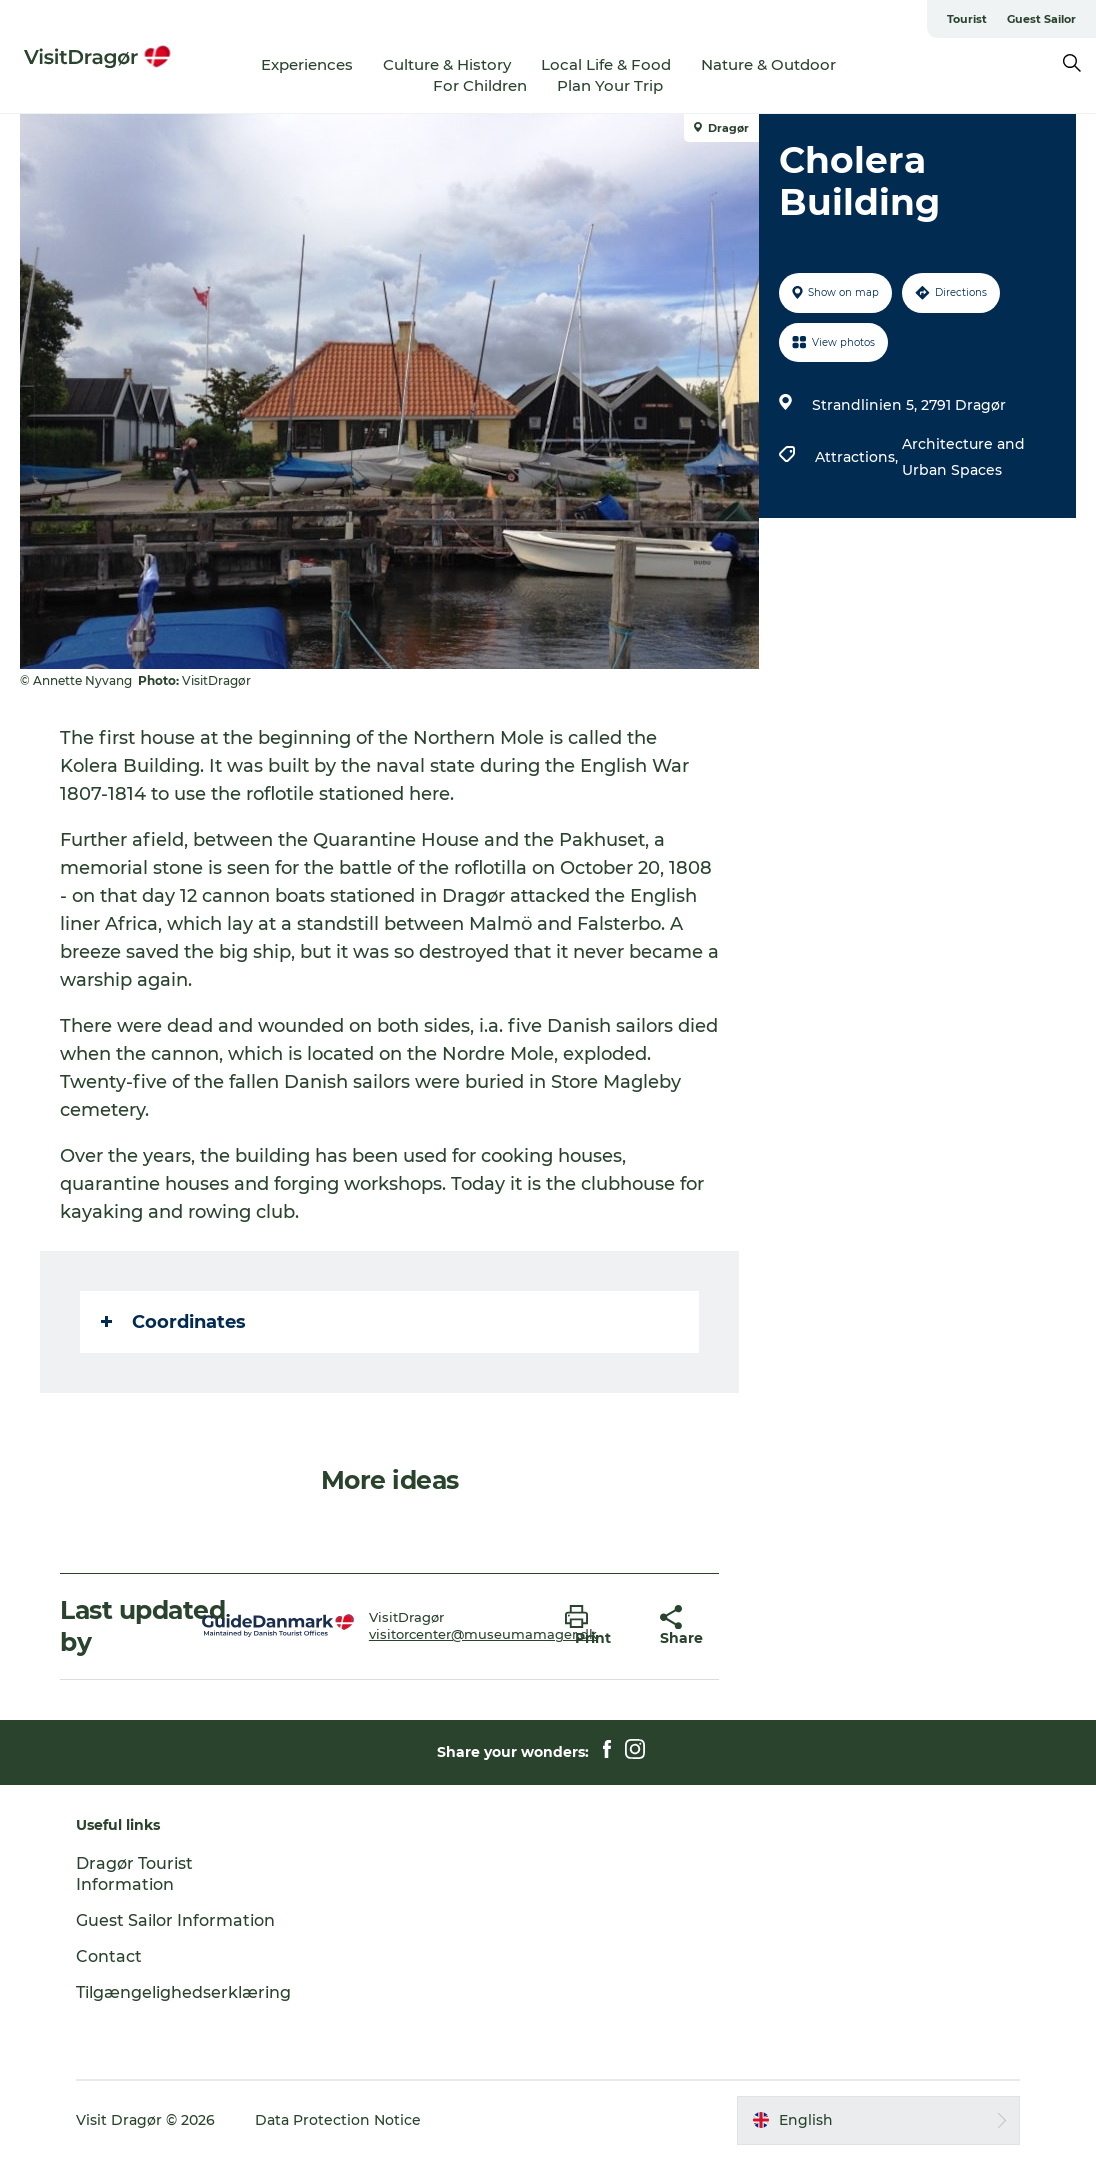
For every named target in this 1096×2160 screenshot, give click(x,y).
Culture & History (447, 64)
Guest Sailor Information (175, 1920)
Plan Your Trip (610, 85)
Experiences (307, 64)
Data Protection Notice (338, 2120)
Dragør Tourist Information (134, 1874)
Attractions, (858, 457)
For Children (480, 85)
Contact (109, 1956)
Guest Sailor (1041, 19)
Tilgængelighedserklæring (183, 1992)
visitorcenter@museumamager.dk (483, 1634)
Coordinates (173, 1322)
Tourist (967, 19)
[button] (597, 1626)
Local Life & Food (606, 64)
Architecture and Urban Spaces (963, 457)
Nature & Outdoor (768, 64)
